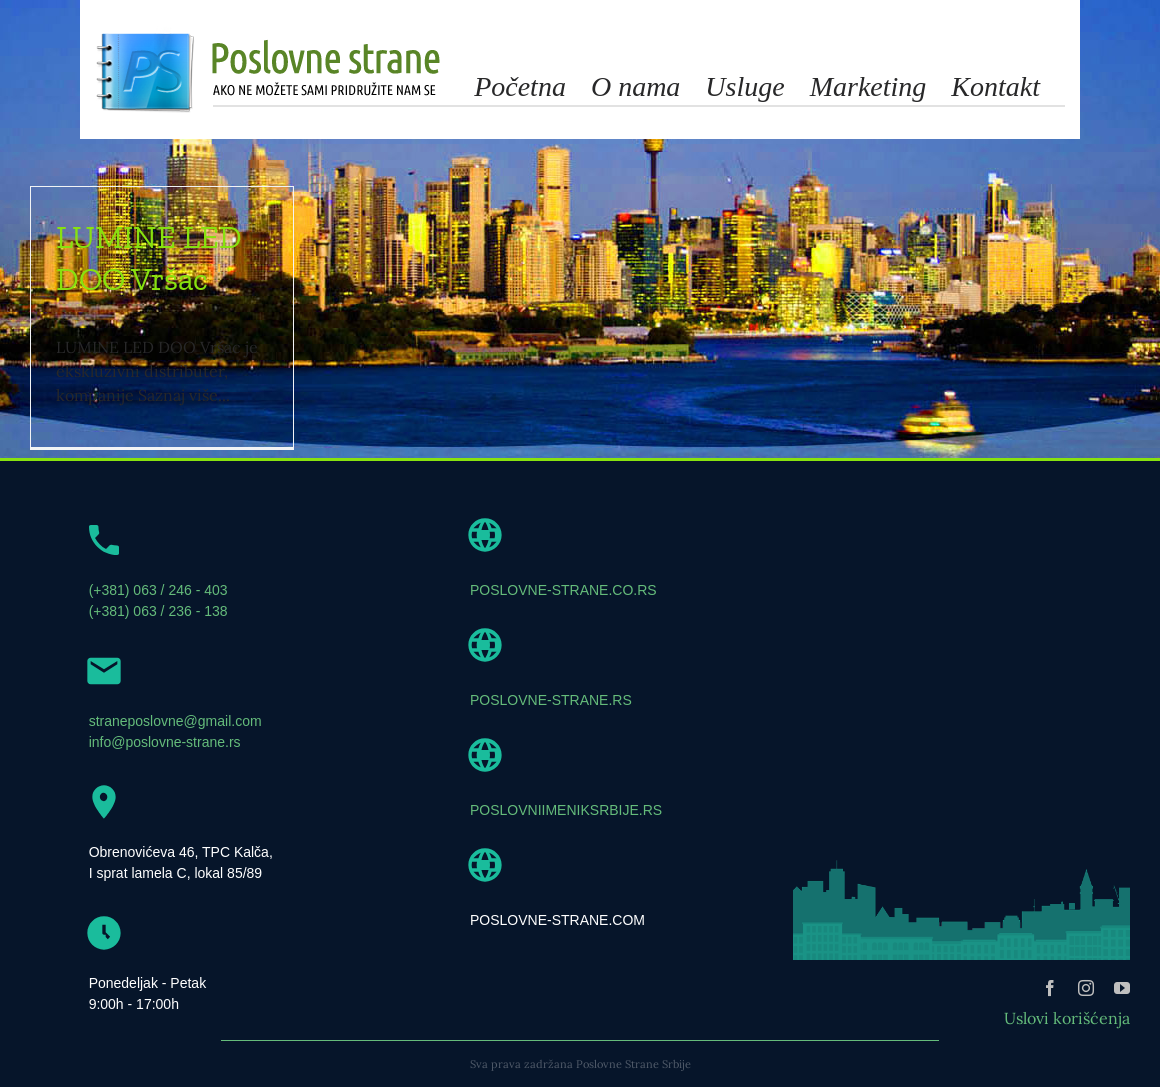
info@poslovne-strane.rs (165, 742)
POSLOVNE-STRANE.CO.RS (563, 590)
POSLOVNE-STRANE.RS (551, 700)
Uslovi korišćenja (1067, 1018)
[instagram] (1086, 988)
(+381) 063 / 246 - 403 (158, 590)
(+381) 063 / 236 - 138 (158, 611)
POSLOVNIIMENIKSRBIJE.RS (566, 810)
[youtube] (1122, 988)
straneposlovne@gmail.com (175, 721)
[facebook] (1050, 988)
